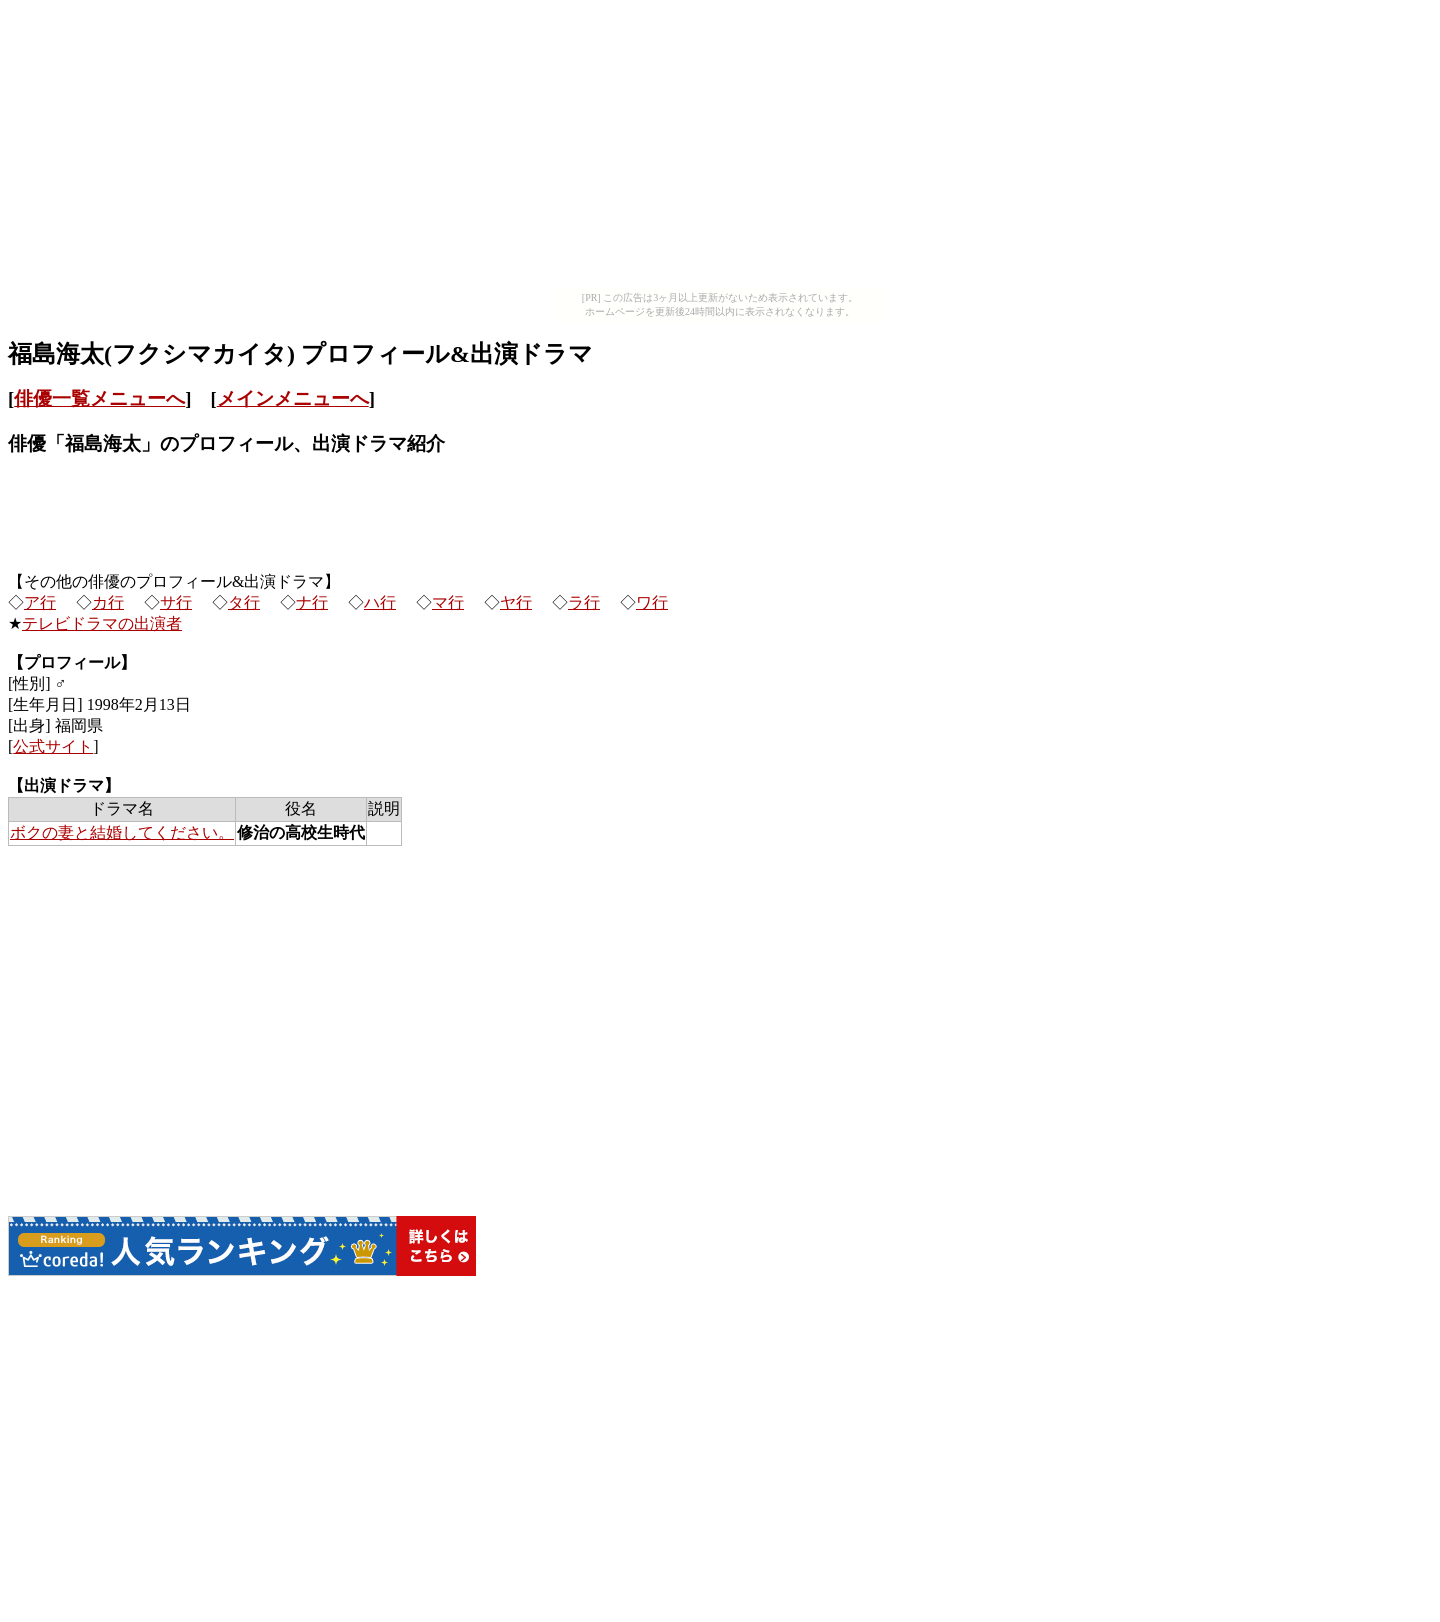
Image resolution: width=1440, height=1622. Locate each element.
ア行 (40, 602)
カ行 (108, 602)
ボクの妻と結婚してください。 (122, 832)
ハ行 (380, 602)
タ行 (244, 602)
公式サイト (53, 746)
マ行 (448, 602)
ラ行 (584, 602)
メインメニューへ (293, 398)
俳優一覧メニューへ (99, 398)
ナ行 (312, 602)
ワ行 (652, 602)
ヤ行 (516, 602)
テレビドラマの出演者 (102, 623)
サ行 (176, 602)
